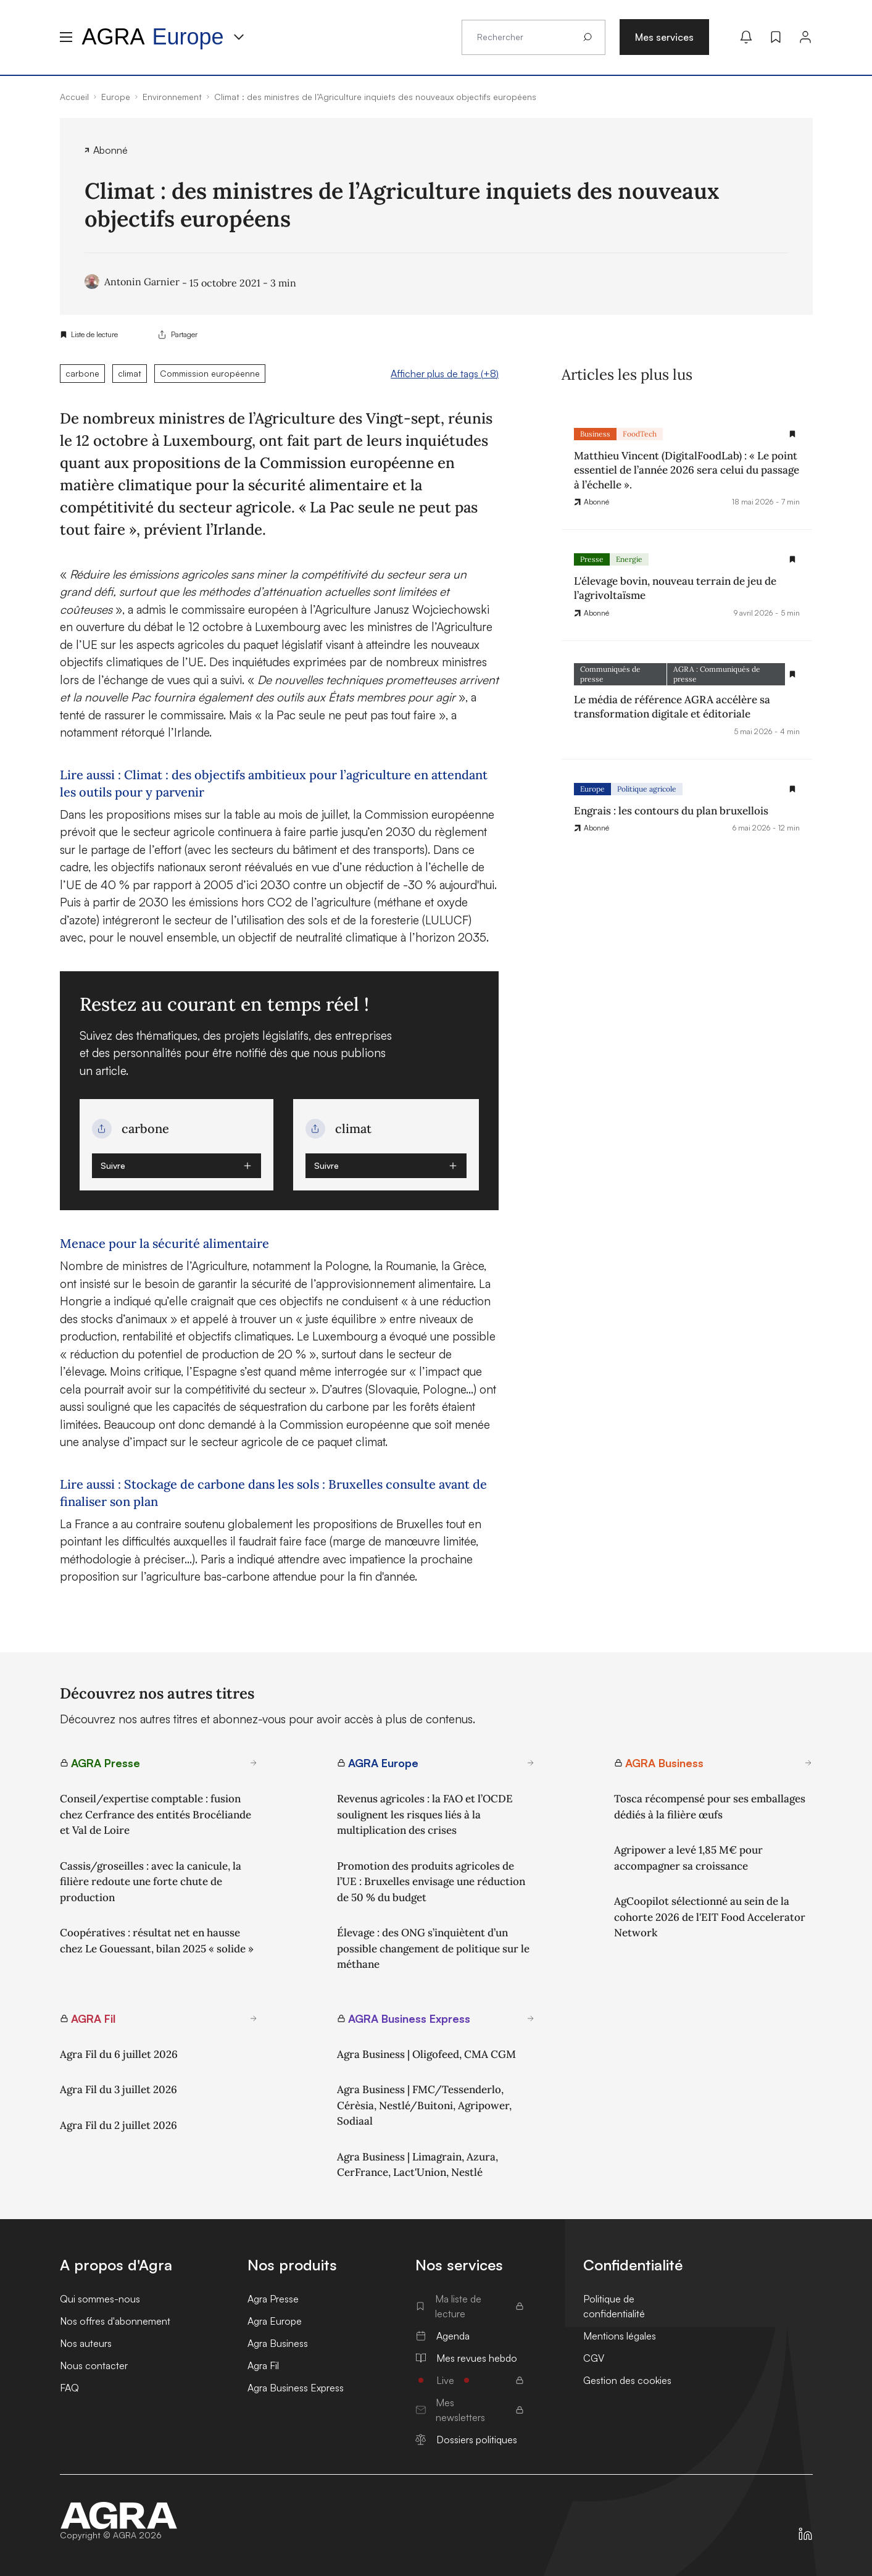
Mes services (664, 37)
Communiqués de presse (610, 674)
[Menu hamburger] (66, 37)
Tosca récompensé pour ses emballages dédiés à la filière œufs (709, 1806)
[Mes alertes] (746, 37)
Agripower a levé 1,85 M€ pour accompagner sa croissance (688, 1858)
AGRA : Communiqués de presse (716, 674)
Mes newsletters (469, 2409)
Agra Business (277, 2343)
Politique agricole (646, 788)
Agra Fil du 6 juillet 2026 (119, 2054)
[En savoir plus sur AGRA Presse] (253, 1762)
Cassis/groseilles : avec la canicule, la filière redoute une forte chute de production (150, 1881)
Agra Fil (263, 2365)
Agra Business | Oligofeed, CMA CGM (426, 2054)
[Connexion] (805, 37)
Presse (592, 559)
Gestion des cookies (627, 2380)
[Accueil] (119, 2515)
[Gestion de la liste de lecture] (792, 434)
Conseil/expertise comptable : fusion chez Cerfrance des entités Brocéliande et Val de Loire (155, 1814)
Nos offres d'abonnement (115, 2321)
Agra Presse (273, 2299)
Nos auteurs (86, 2343)
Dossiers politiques (466, 2439)
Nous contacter (94, 2365)
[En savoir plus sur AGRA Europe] (530, 1762)
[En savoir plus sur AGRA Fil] (253, 2018)
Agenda (442, 2336)
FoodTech (640, 433)
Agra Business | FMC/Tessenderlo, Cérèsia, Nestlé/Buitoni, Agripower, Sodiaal (424, 2105)
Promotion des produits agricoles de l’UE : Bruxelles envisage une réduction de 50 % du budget (431, 1881)
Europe (592, 788)
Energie (629, 559)
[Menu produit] (239, 37)
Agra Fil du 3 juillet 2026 (118, 2089)
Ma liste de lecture (469, 2306)
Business (595, 433)
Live (469, 2380)
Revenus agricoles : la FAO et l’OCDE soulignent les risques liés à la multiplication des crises (425, 1814)
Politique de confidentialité (614, 2306)
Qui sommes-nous (100, 2299)
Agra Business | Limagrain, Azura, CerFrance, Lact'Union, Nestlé (417, 2165)
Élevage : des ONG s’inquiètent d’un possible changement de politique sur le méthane (433, 1948)
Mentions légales (619, 2336)
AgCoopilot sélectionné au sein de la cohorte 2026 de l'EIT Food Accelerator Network (709, 1916)
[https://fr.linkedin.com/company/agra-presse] (805, 2534)
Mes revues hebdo (466, 2358)
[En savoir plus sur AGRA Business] (808, 1762)
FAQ (69, 2388)
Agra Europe (274, 2321)
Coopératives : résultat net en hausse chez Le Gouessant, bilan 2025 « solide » (157, 1940)
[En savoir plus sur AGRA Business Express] (530, 2018)
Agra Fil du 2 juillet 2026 (118, 2125)
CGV (593, 2358)
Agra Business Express (295, 2388)
